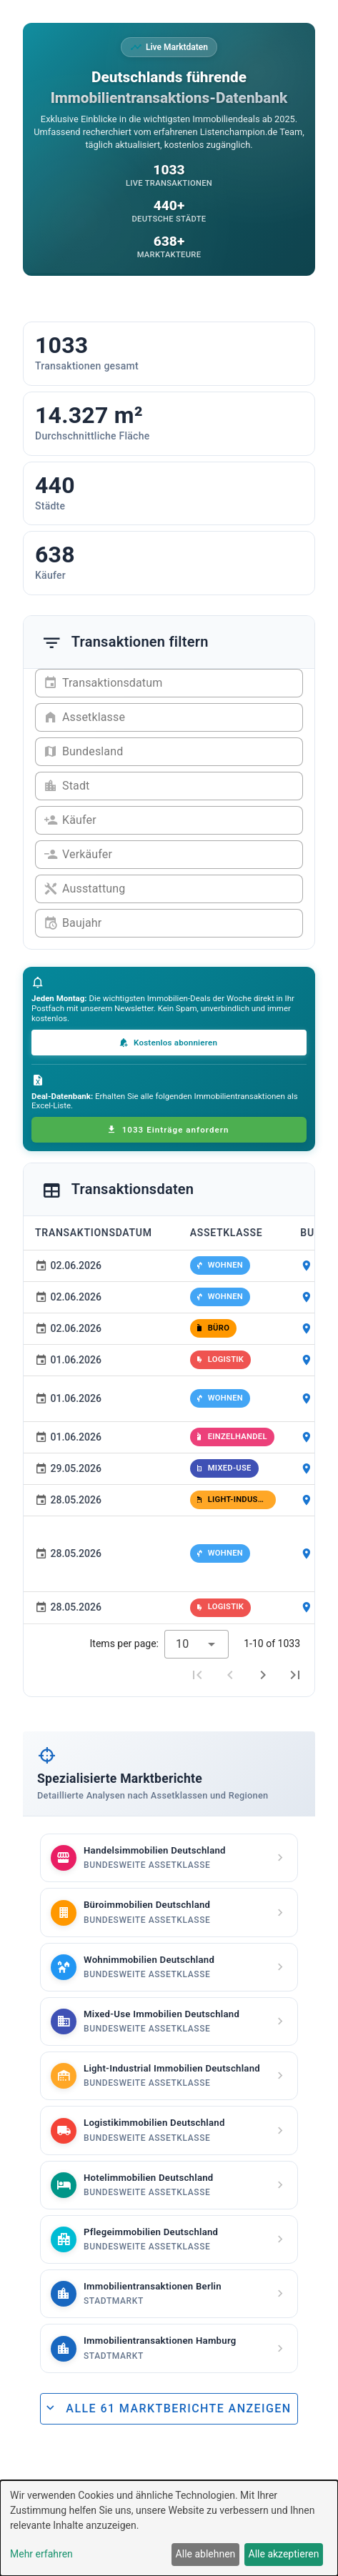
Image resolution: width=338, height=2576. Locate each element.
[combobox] (196, 1644)
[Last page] (295, 1675)
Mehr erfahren (41, 2554)
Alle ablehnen (206, 2554)
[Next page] (263, 1675)
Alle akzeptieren (284, 2554)
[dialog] (169, 2528)
